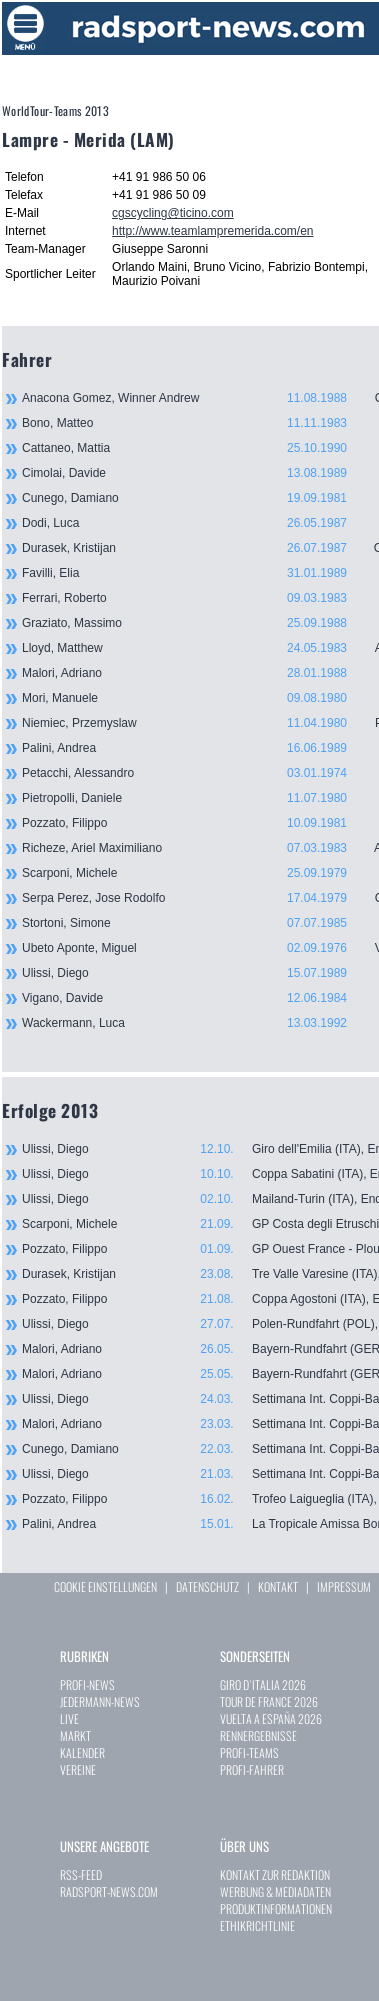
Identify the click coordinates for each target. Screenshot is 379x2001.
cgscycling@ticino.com (173, 213)
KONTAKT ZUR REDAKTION (275, 1874)
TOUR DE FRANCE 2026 (269, 1701)
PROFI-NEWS (87, 1684)
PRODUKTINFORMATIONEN (276, 1908)
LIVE (69, 1718)
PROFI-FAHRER (252, 1769)
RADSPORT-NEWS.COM (109, 1891)
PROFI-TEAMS (249, 1752)
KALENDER (82, 1752)
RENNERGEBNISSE (258, 1735)
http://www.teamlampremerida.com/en (212, 231)
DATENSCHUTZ (207, 1586)
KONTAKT (278, 1586)
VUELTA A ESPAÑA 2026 (271, 1718)
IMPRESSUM (344, 1586)
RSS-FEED (81, 1874)
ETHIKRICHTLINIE (257, 1925)
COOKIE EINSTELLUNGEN (105, 1586)
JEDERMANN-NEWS (100, 1701)
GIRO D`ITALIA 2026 (263, 1684)
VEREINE (78, 1769)
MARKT (75, 1735)
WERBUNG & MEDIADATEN (275, 1891)
